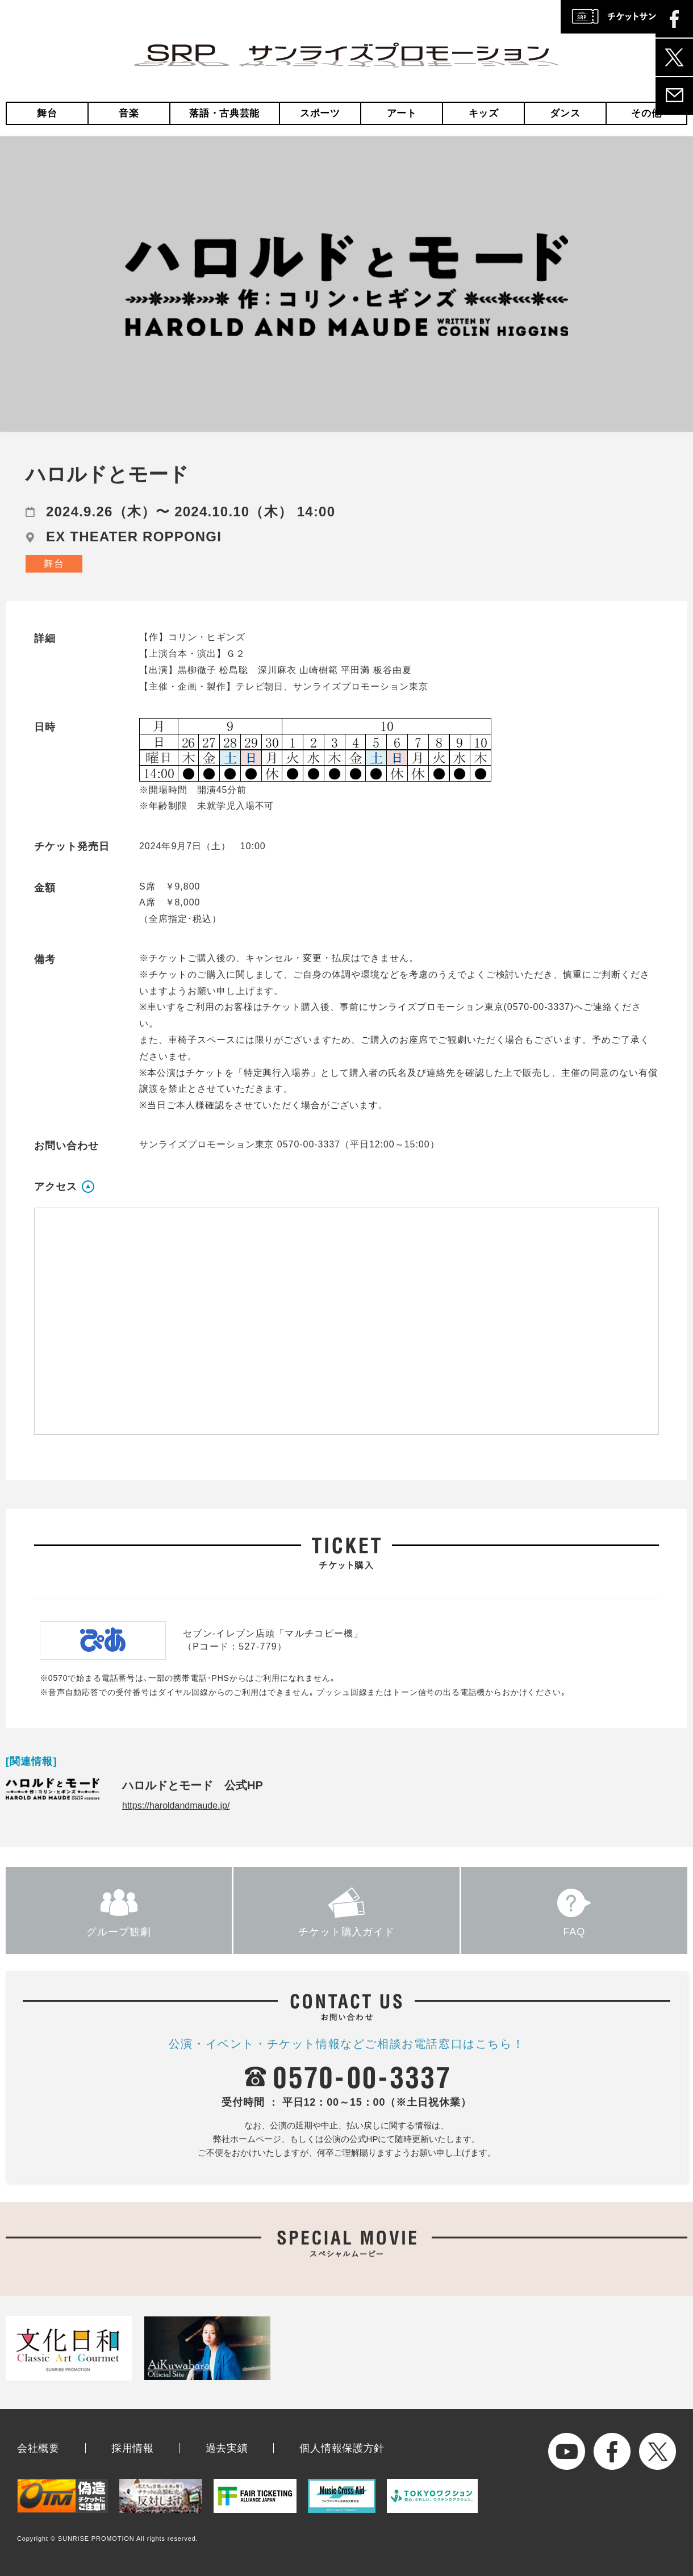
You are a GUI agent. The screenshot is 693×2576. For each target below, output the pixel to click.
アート (402, 113)
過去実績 (227, 2448)
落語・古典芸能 (224, 113)
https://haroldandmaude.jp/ (175, 1805)
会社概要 (38, 2448)
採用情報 (132, 2448)
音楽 (129, 113)
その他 (646, 113)
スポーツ (320, 113)
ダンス (565, 113)
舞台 (47, 113)
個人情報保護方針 (342, 2448)
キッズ (484, 113)
